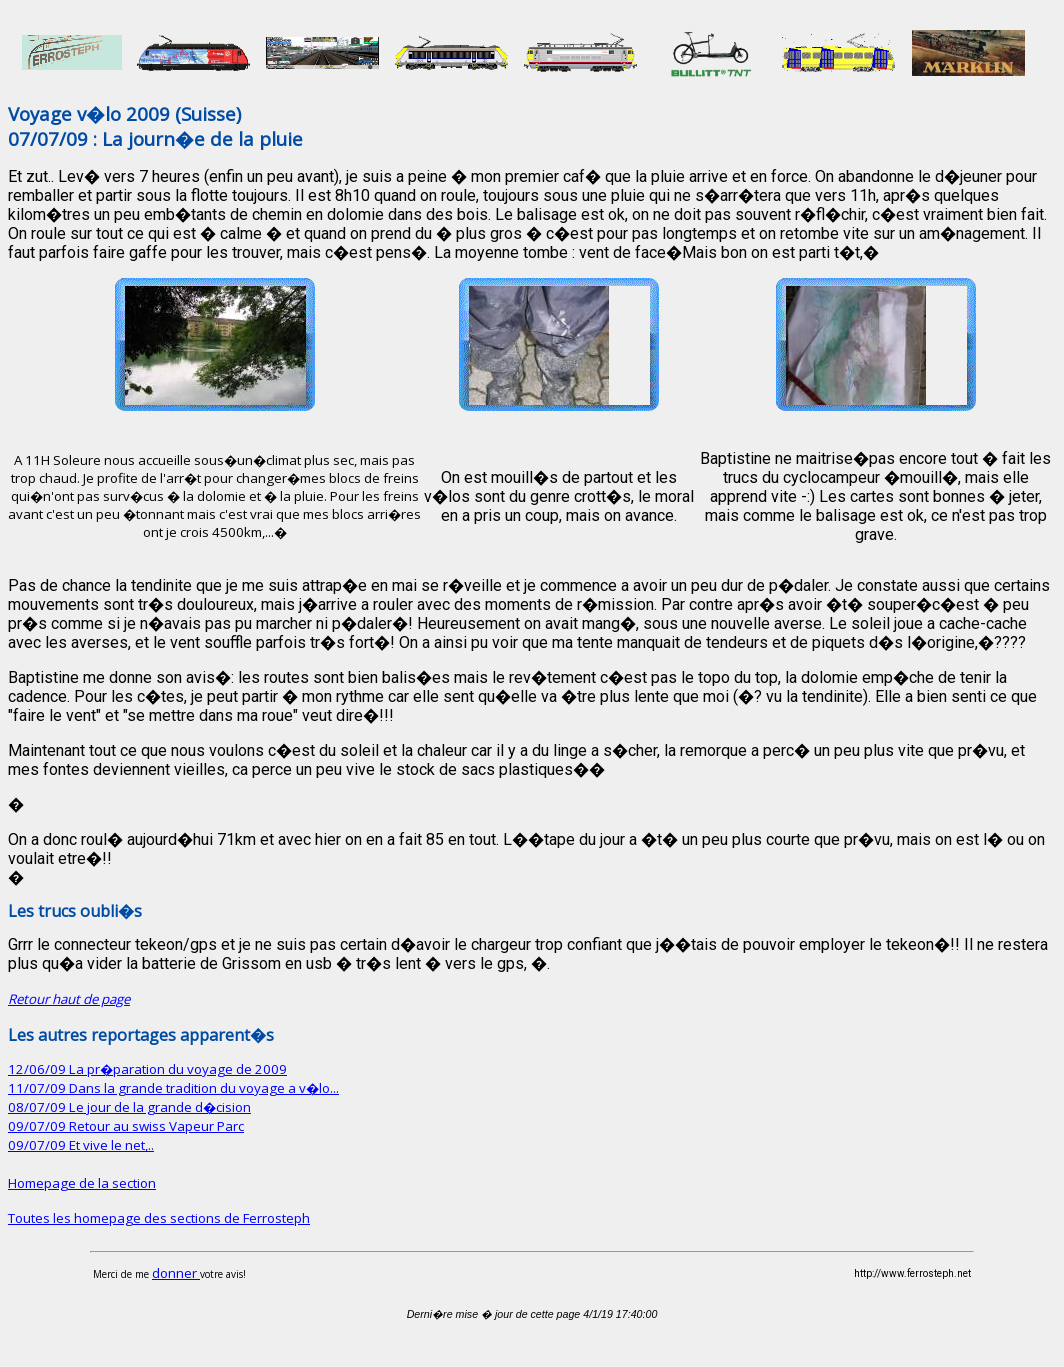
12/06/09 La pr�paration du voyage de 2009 (147, 1069)
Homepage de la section (82, 1183)
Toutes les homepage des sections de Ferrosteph (159, 1218)
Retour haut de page (69, 999)
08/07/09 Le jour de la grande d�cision (129, 1107)
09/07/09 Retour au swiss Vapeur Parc (126, 1126)
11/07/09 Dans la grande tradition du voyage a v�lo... (173, 1088)
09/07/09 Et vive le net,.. (81, 1145)
